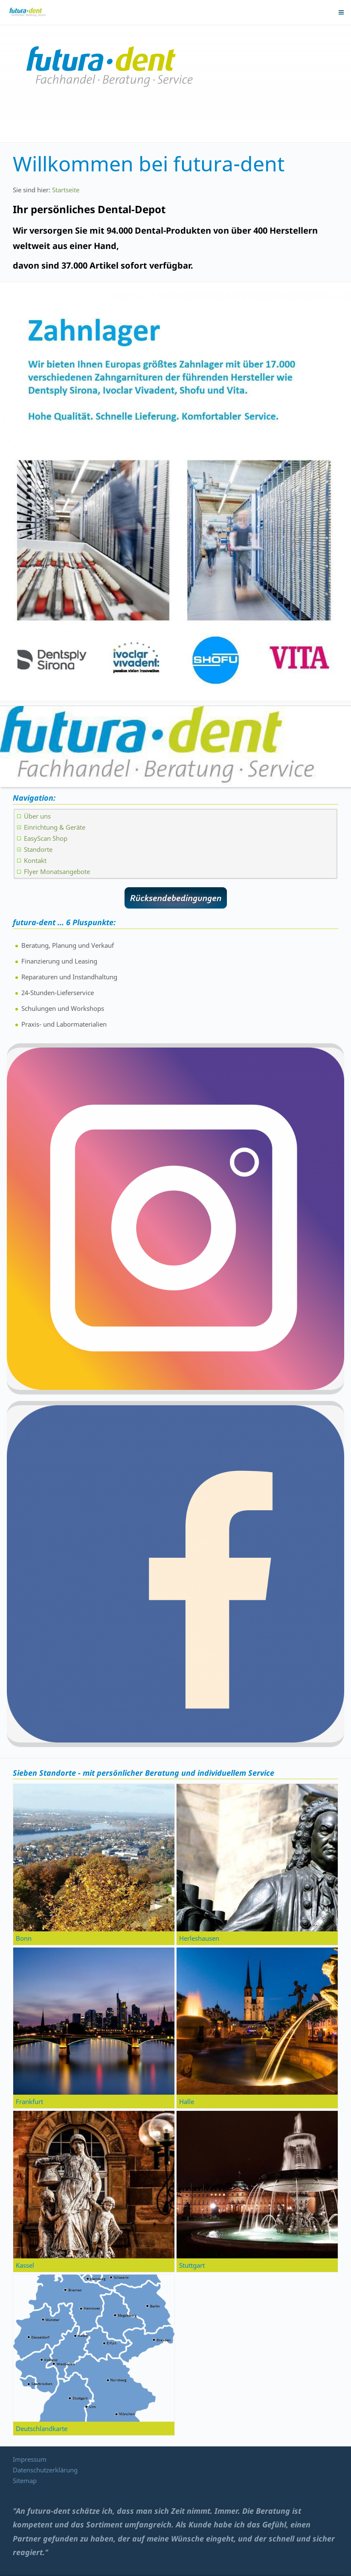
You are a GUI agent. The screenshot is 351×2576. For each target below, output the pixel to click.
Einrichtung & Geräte (54, 827)
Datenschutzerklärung (45, 2470)
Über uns (37, 816)
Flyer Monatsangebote (57, 871)
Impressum (29, 2459)
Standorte (38, 849)
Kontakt (35, 860)
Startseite (65, 189)
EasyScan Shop (45, 838)
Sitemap (25, 2480)
